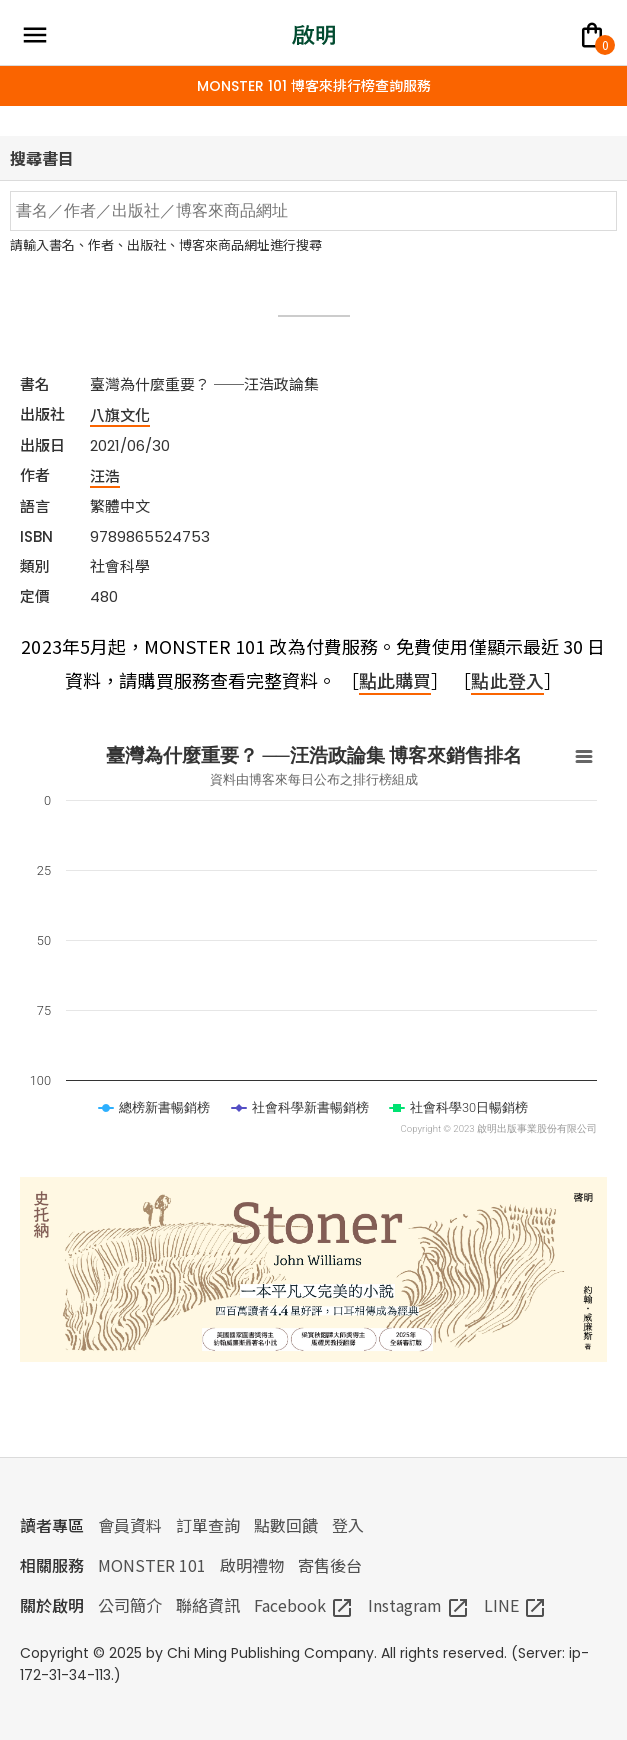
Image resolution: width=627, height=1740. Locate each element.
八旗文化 (120, 414)
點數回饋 (286, 1525)
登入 (348, 1525)
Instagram (419, 1605)
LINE (515, 1605)
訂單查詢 (208, 1525)
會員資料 (130, 1525)
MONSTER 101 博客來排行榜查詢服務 (314, 86)
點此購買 (395, 680)
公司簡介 (130, 1605)
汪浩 (105, 475)
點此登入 (507, 680)
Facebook (304, 1605)
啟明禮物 (252, 1565)
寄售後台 (330, 1565)
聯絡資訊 (208, 1605)
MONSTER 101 (152, 1565)
